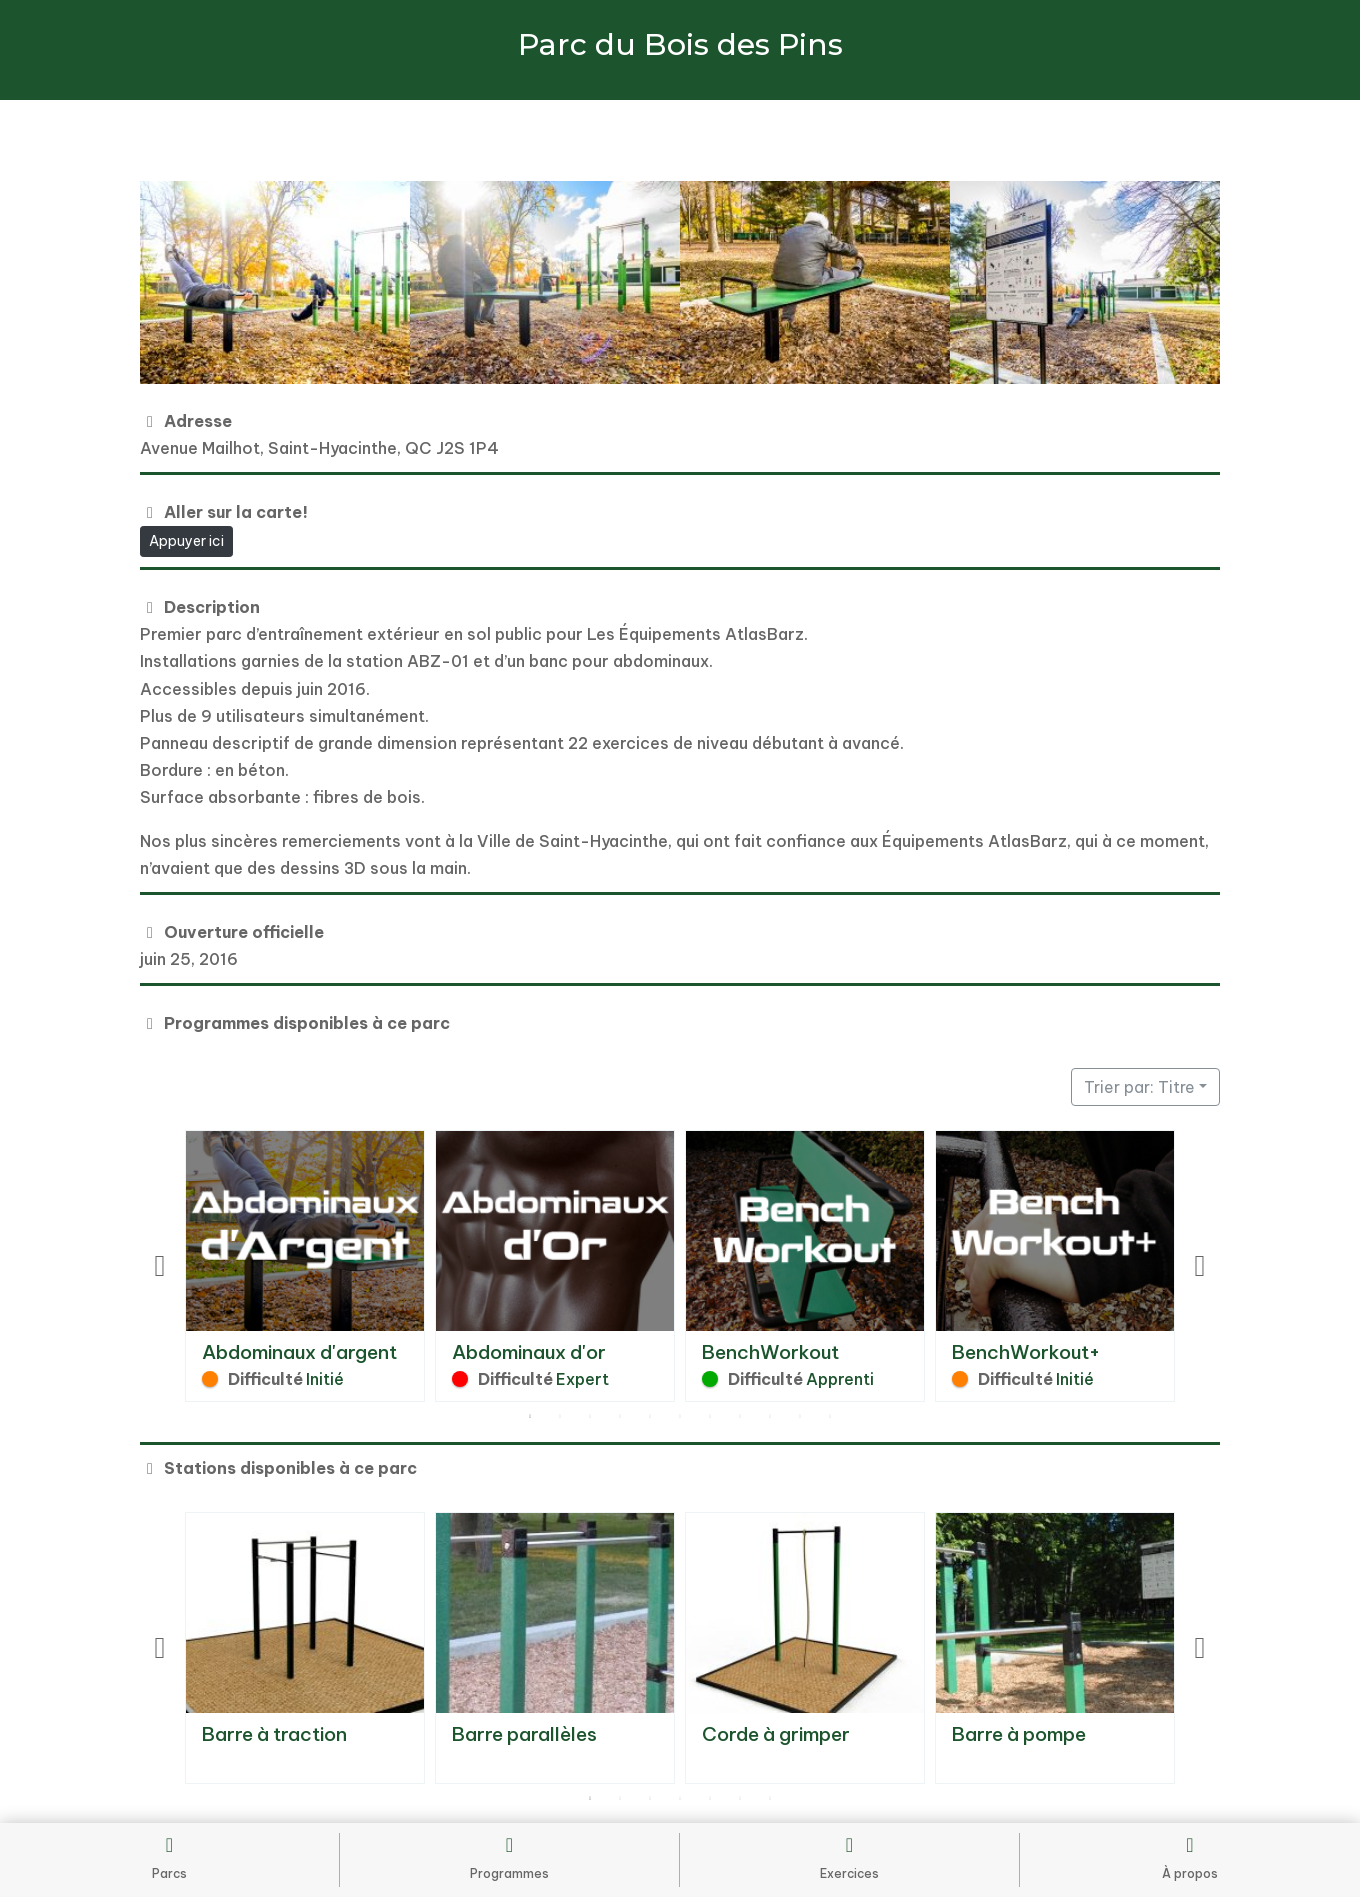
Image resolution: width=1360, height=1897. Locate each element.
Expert (582, 1379)
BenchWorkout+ (1026, 1352)
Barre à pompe (1019, 1734)
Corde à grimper (776, 1734)
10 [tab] (800, 1417)
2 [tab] (560, 1417)
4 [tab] (620, 1417)
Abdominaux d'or (529, 1352)
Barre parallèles (524, 1734)
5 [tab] (650, 1417)
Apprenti (840, 1379)
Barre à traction (274, 1734)
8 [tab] (740, 1417)
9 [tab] (770, 1417)
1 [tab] (530, 1417)
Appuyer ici (186, 541)
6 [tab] (680, 1417)
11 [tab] (830, 1417)
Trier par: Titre (1139, 1087)
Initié (325, 1379)
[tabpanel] (305, 1266)
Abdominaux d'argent (299, 1352)
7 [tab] (710, 1417)
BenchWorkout (770, 1352)
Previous (160, 1266)
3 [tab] (590, 1417)
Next (1200, 1266)
